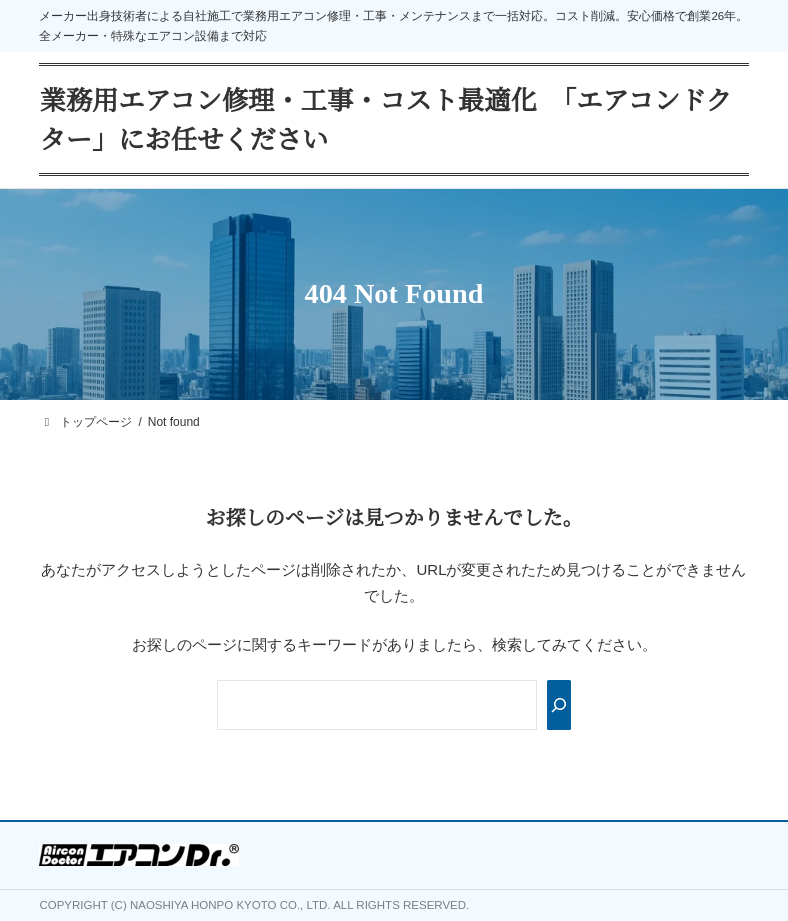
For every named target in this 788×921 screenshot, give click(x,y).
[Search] (559, 704)
